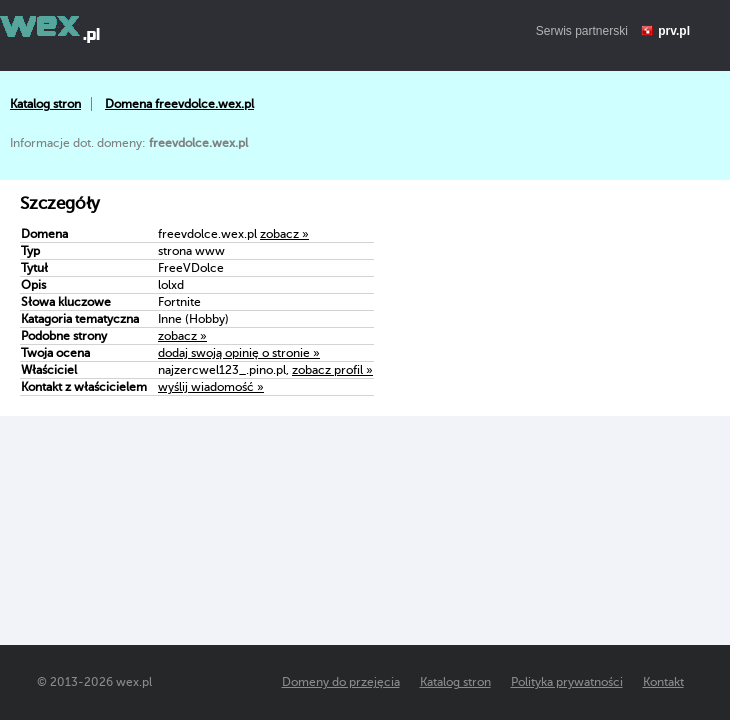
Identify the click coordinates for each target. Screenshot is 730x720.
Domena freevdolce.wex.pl (179, 104)
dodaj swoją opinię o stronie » (239, 353)
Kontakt (663, 682)
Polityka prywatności (567, 682)
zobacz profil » (332, 370)
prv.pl (674, 31)
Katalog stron (45, 104)
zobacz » (284, 234)
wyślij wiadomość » (211, 387)
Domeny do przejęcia (341, 682)
